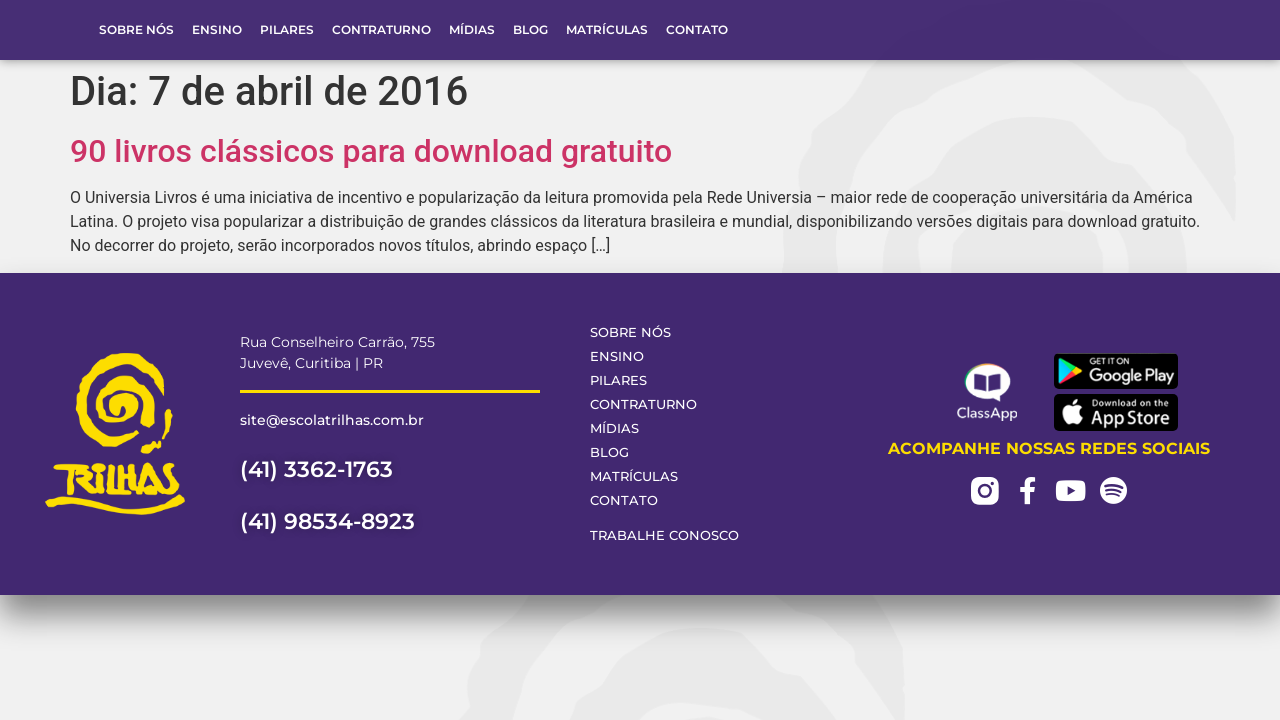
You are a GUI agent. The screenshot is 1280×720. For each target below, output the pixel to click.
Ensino (217, 29)
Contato (697, 29)
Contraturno (381, 29)
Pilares (287, 29)
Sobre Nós (136, 29)
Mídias (472, 29)
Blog (530, 29)
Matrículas (607, 29)
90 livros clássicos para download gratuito (371, 151)
